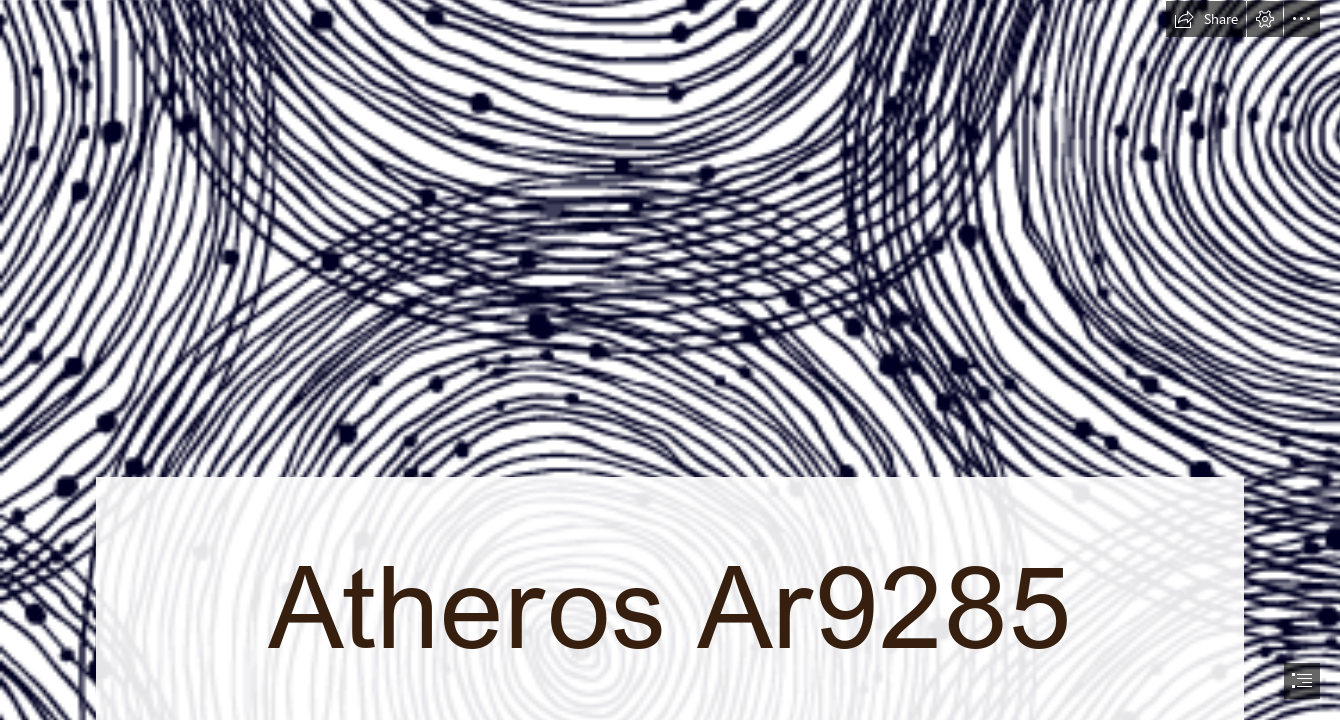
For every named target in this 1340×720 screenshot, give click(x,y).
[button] (1206, 19)
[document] (670, 360)
